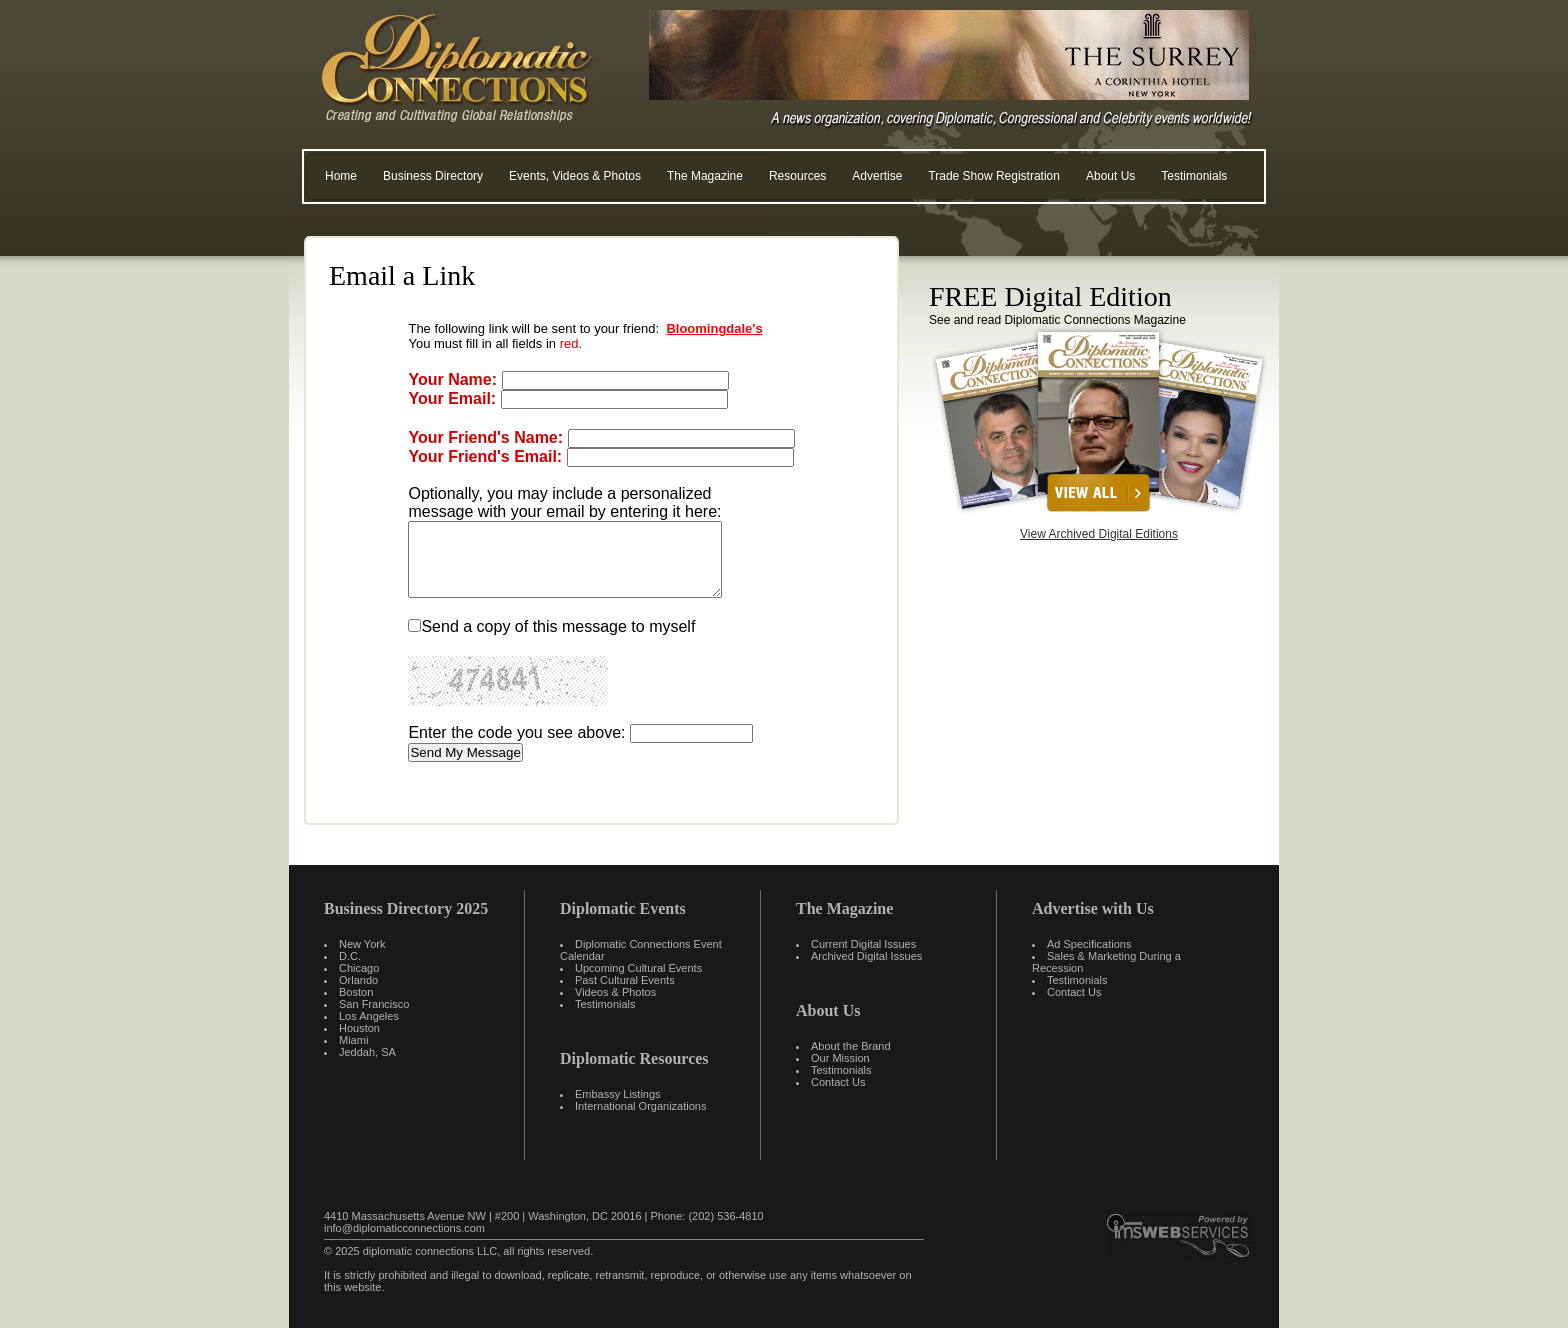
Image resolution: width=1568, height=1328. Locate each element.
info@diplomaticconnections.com (404, 1228)
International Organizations (640, 1106)
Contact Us (838, 1082)
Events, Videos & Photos (575, 176)
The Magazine (705, 176)
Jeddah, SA (367, 1052)
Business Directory (433, 176)
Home (341, 176)
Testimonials (1194, 176)
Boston (356, 992)
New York (362, 944)
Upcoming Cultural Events (638, 968)
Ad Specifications (1089, 944)
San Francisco (374, 1004)
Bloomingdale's (714, 328)
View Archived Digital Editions (1099, 534)
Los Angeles (369, 1016)
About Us (1110, 176)
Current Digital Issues (863, 944)
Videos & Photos (615, 992)
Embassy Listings (618, 1094)
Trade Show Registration (994, 176)
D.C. (350, 956)
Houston (359, 1028)
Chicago (359, 968)
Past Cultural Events (625, 980)
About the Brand (851, 1046)
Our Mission (840, 1058)
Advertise (877, 176)
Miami (353, 1040)
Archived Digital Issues (866, 956)
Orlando (358, 980)
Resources (797, 176)
